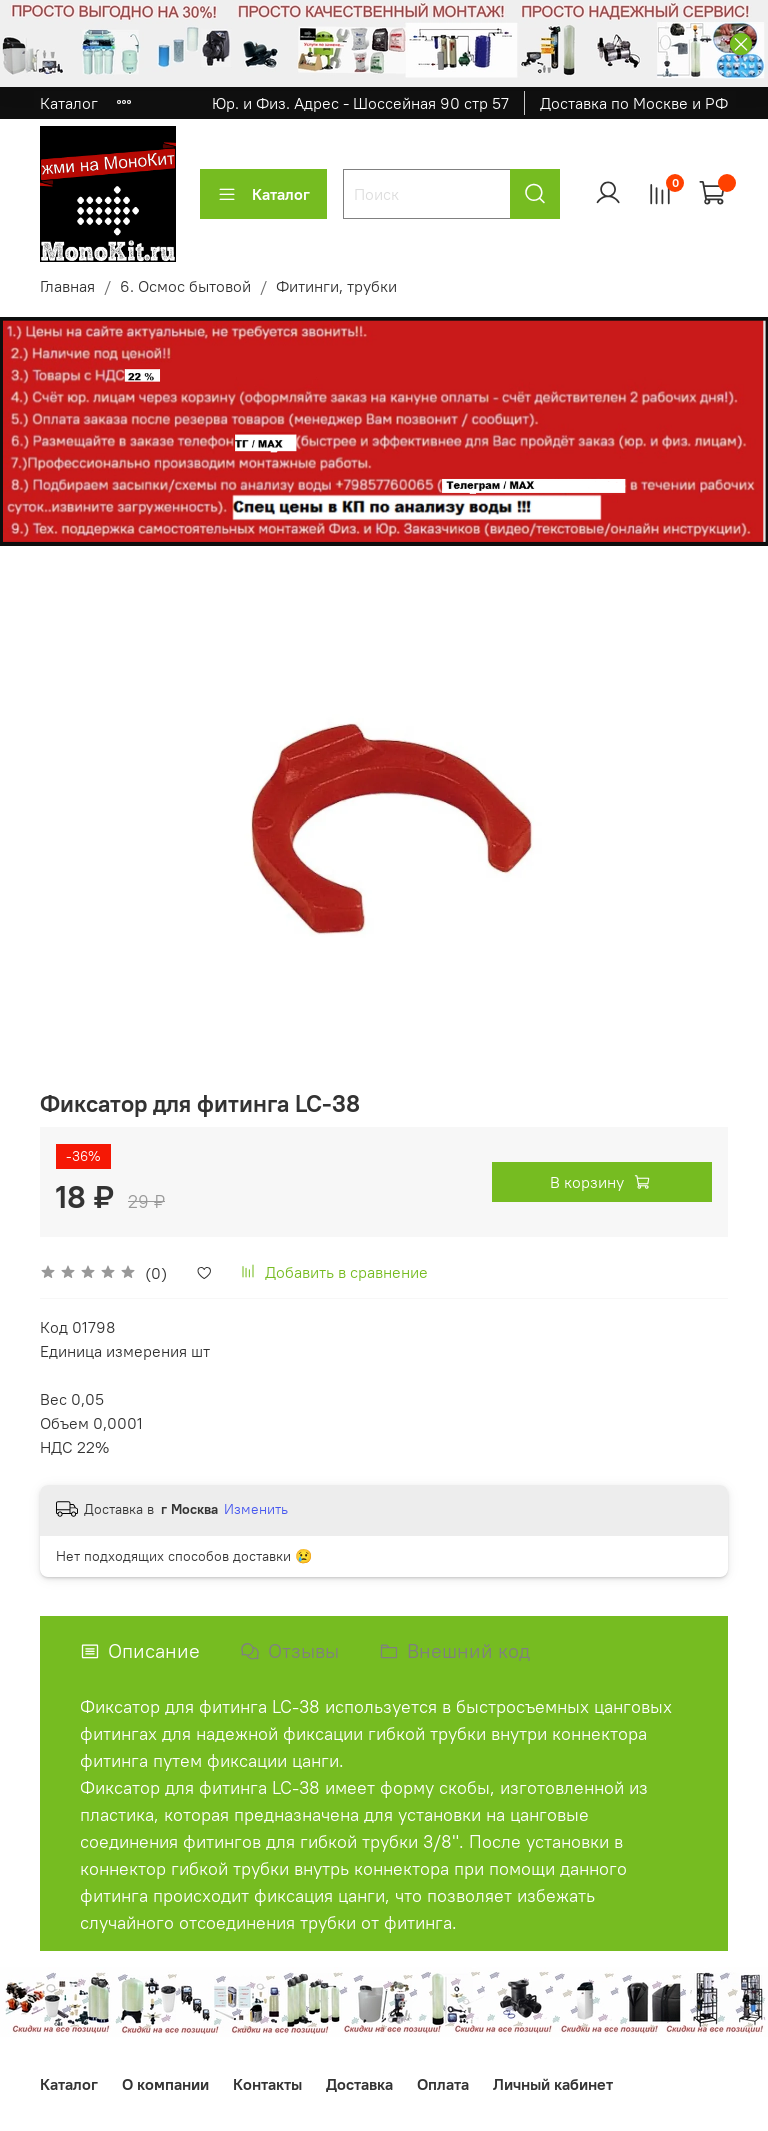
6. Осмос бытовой (185, 286)
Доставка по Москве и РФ (634, 103)
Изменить (256, 1509)
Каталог (69, 103)
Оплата (443, 2084)
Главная (67, 286)
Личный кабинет (553, 2084)
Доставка (359, 2084)
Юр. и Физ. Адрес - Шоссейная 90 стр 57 (360, 103)
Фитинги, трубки (336, 286)
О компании (165, 2084)
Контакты (267, 2084)
